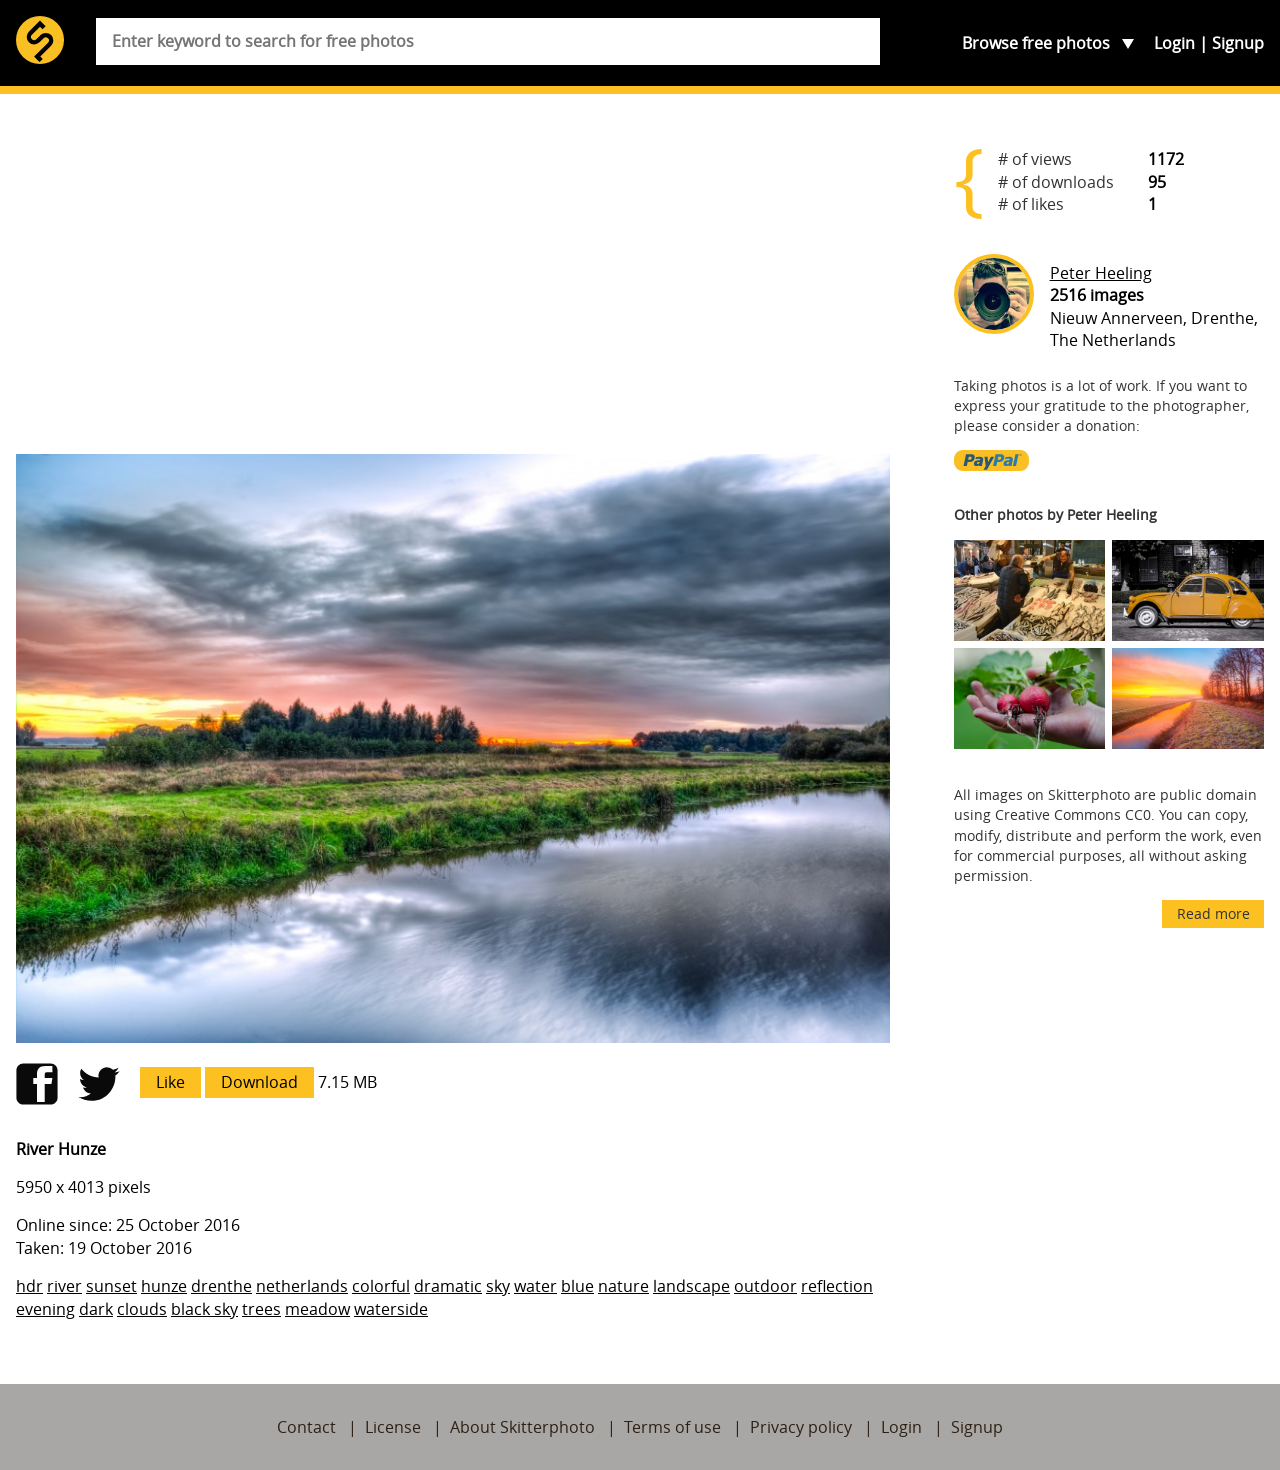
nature (623, 1286)
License (393, 1427)
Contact (306, 1427)
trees (261, 1309)
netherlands (302, 1286)
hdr (29, 1286)
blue (577, 1286)
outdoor (765, 1286)
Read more (1213, 913)
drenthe (221, 1286)
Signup (1238, 43)
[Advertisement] (453, 282)
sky (498, 1286)
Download (259, 1082)
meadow (317, 1309)
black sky (204, 1309)
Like (170, 1082)
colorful (381, 1286)
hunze (164, 1286)
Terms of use (672, 1427)
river (64, 1286)
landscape (691, 1286)
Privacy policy (801, 1427)
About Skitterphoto (522, 1427)
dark (96, 1309)
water (535, 1286)
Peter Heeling (1101, 273)
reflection (837, 1286)
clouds (142, 1309)
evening (45, 1309)
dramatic (448, 1286)
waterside (391, 1309)
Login (1174, 43)
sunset (111, 1286)
